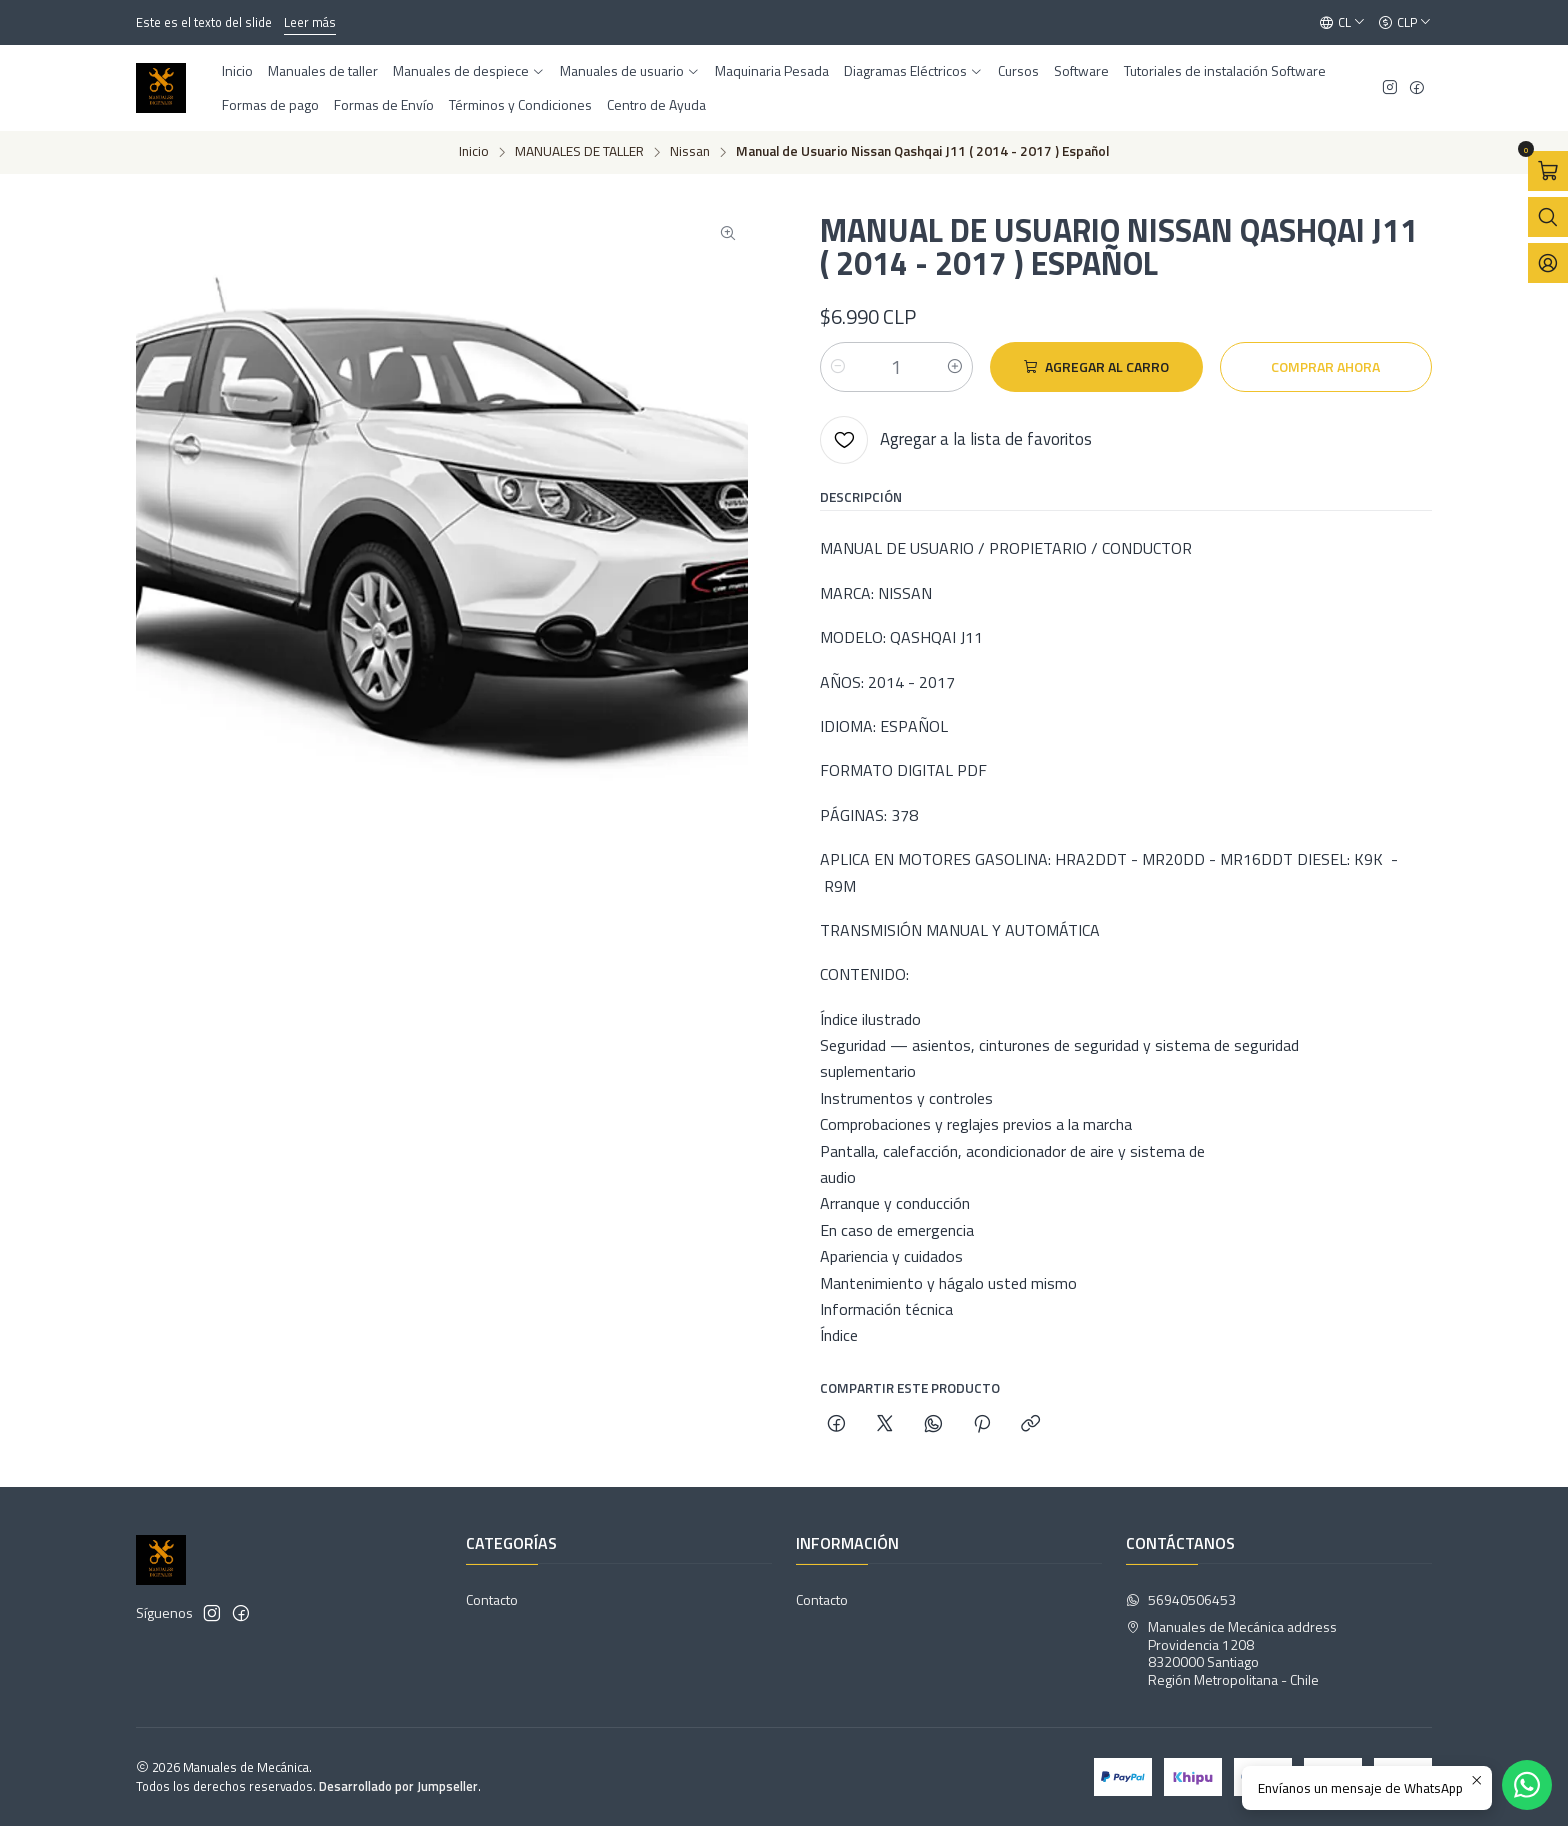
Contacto (492, 1599)
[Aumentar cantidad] (955, 367)
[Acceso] (1548, 263)
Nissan (690, 152)
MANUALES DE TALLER (579, 152)
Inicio (474, 152)
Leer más (310, 22)
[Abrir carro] (1548, 171)
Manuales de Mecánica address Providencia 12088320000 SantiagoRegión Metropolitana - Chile (1231, 1653)
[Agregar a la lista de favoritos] (956, 440)
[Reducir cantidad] (838, 367)
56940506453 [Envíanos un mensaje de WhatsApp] (1181, 1599)
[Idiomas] (1342, 23)
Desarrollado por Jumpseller (398, 1786)
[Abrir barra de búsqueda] (1548, 217)
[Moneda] (1405, 23)
